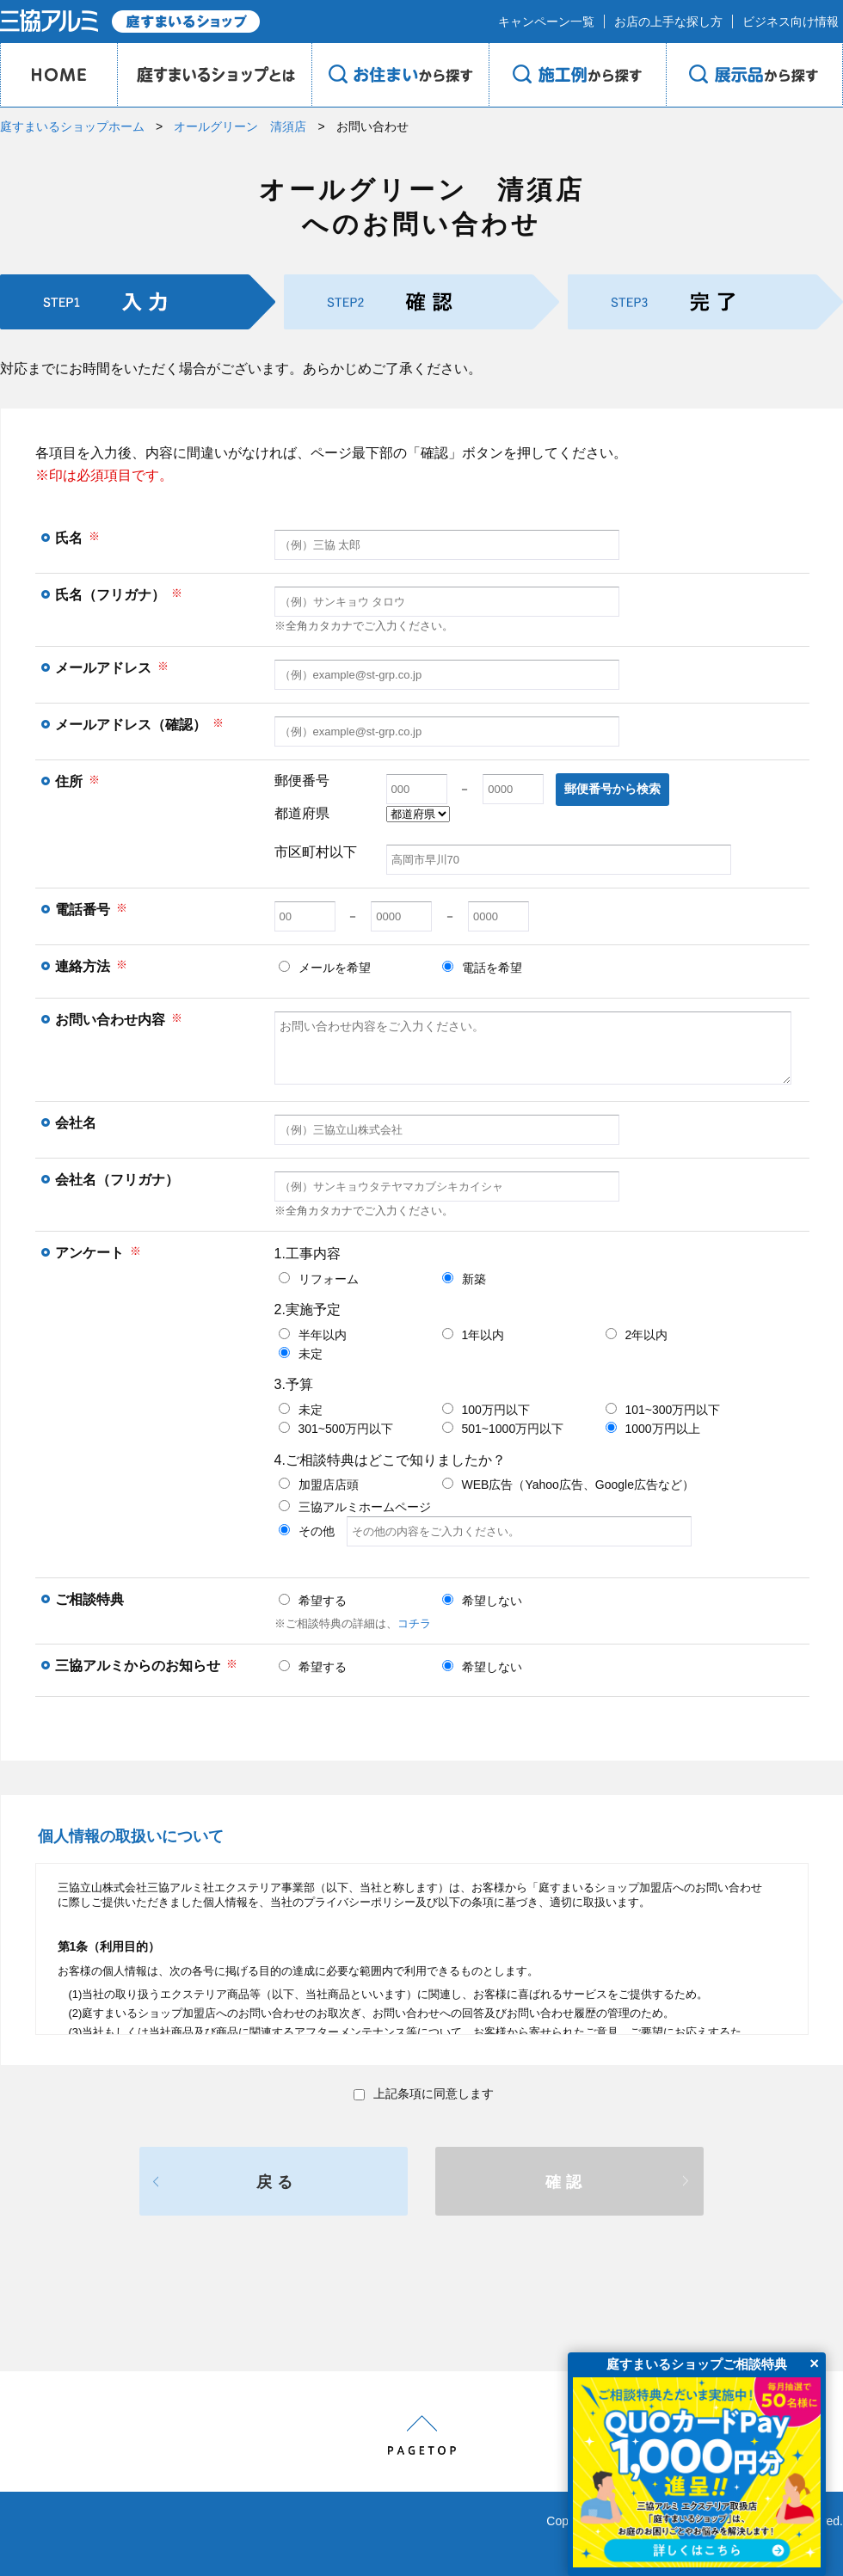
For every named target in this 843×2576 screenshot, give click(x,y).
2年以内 (637, 1335)
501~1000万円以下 (503, 1429)
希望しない (482, 1601)
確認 (566, 2182)
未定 (301, 1354)
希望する (313, 1601)
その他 (485, 1531)
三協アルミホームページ (355, 1507)
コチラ (414, 1623)
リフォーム (319, 1279)
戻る (277, 2182)
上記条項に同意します (424, 2093)
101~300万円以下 (663, 1410)
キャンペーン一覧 (546, 21)
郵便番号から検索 (612, 789)
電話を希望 (482, 967)
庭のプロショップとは (214, 75)
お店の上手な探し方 (668, 21)
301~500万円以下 (336, 1429)
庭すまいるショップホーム (72, 126)
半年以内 (313, 1335)
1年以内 (473, 1335)
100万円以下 (486, 1410)
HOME (58, 75)
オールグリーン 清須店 (240, 126)
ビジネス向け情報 (790, 21)
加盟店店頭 (319, 1484)
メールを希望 (325, 967)
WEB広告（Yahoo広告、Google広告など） (568, 1484)
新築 (464, 1279)
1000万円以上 (653, 1429)
